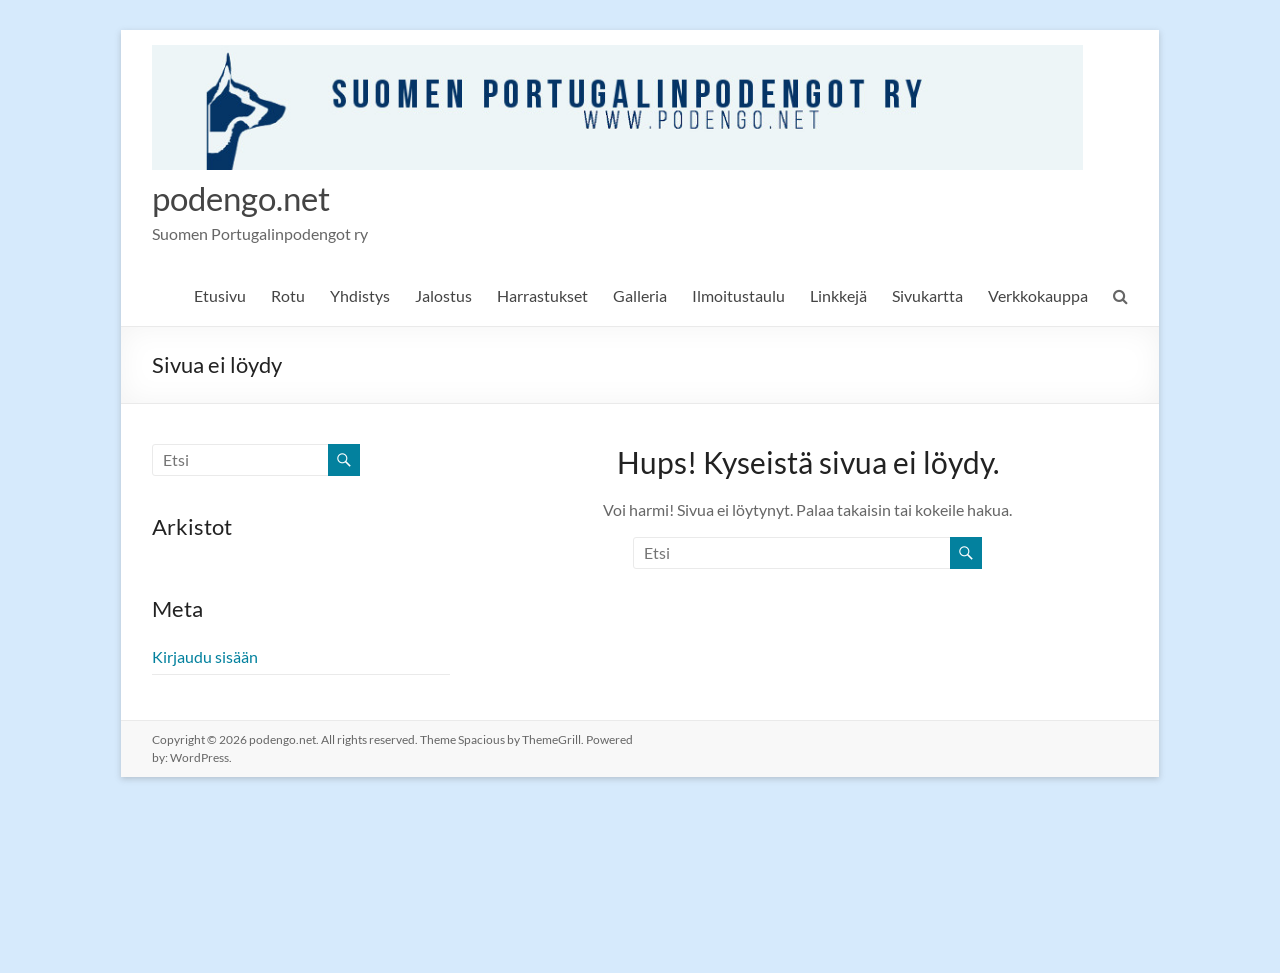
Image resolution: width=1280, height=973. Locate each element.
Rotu (288, 296)
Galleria (640, 296)
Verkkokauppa (1038, 296)
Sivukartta (927, 296)
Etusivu (220, 296)
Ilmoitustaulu (738, 296)
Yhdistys (360, 296)
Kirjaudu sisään (205, 657)
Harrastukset (542, 296)
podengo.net (250, 198)
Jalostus (443, 296)
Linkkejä (838, 296)
